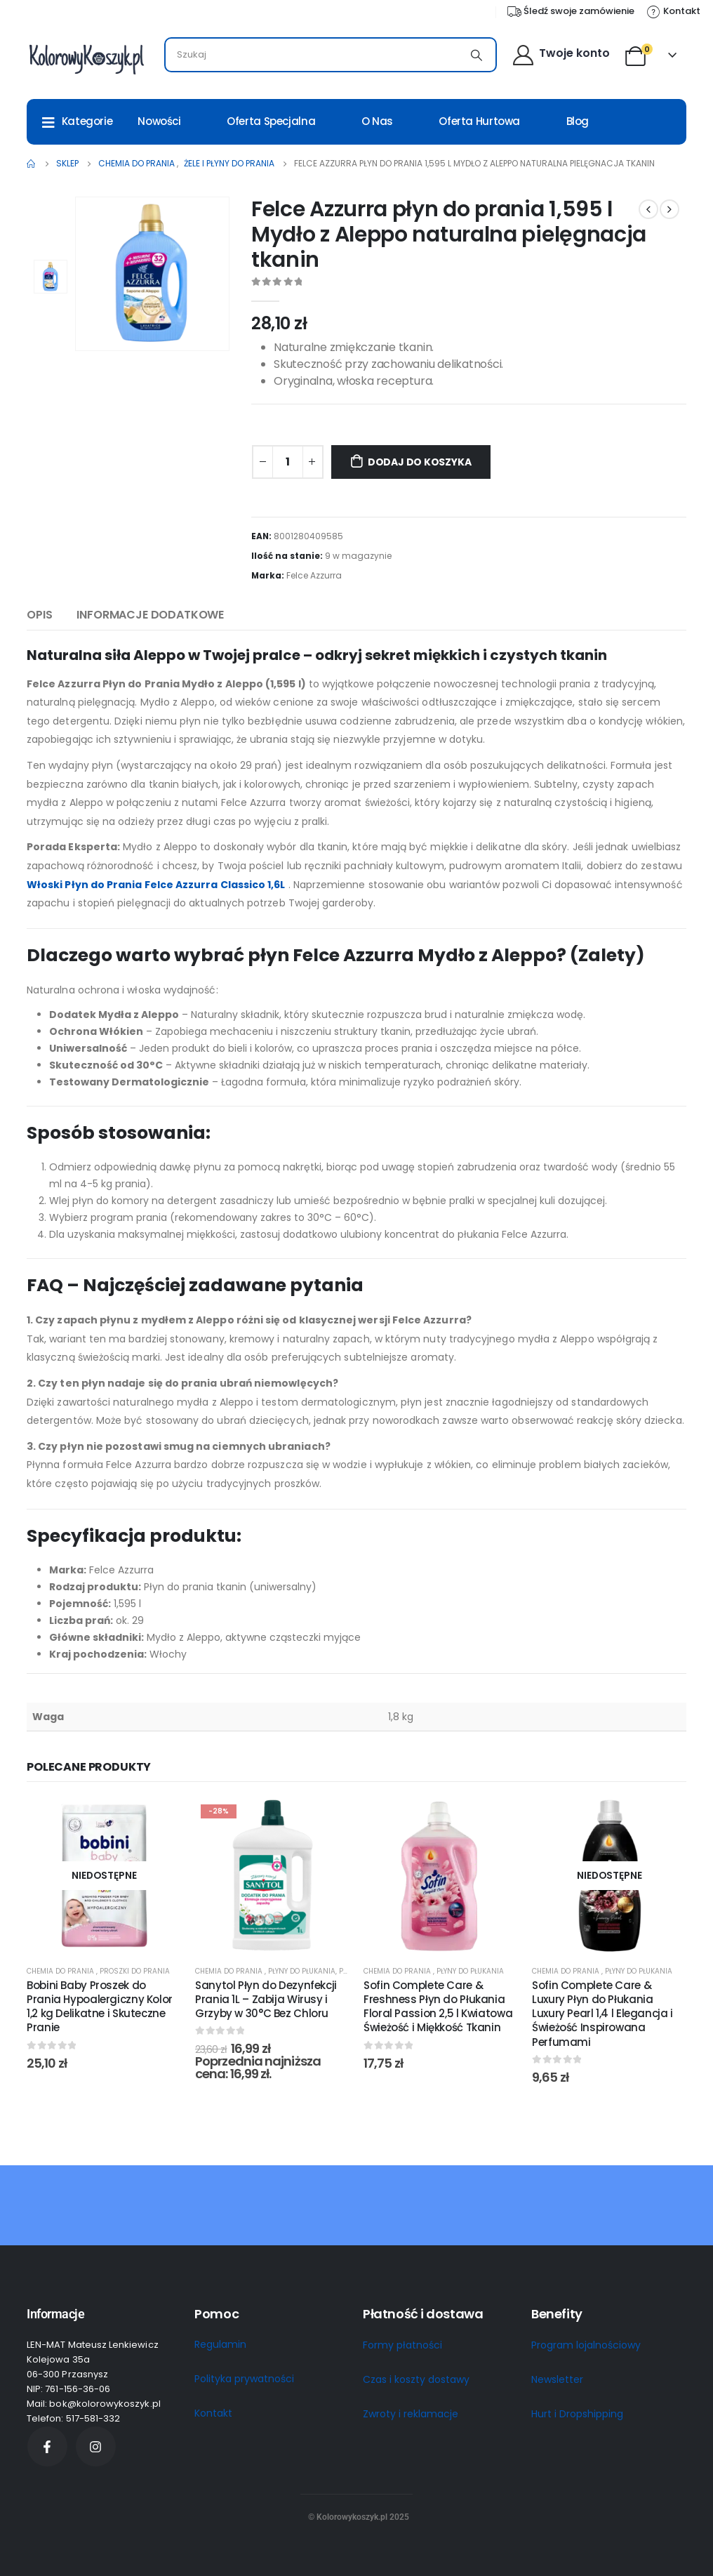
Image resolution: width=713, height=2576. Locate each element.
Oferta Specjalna (271, 121)
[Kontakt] (673, 11)
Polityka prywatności (244, 2379)
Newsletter (557, 2379)
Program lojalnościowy (586, 2345)
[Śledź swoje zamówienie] (570, 11)
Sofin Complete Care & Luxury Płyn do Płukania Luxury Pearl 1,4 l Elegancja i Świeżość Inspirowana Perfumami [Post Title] (602, 2013)
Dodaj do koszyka (420, 462)
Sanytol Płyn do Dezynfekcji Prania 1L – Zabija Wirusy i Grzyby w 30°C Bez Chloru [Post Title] (266, 1999)
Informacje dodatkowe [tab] (150, 615)
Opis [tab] (39, 615)
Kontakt (213, 2413)
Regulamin (220, 2344)
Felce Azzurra (314, 575)
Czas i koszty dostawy (416, 2379)
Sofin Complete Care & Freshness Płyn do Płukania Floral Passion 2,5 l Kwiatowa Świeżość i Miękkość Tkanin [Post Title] (438, 2006)
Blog (577, 121)
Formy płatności (402, 2345)
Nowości (159, 121)
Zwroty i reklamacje (410, 2414)
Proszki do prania (135, 1971)
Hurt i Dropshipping (577, 2414)
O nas (377, 121)
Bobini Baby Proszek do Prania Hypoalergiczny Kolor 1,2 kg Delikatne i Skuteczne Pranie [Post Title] (100, 2006)
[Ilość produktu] (287, 462)
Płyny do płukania (301, 1971)
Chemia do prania (61, 1971)
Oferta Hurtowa (479, 121)
